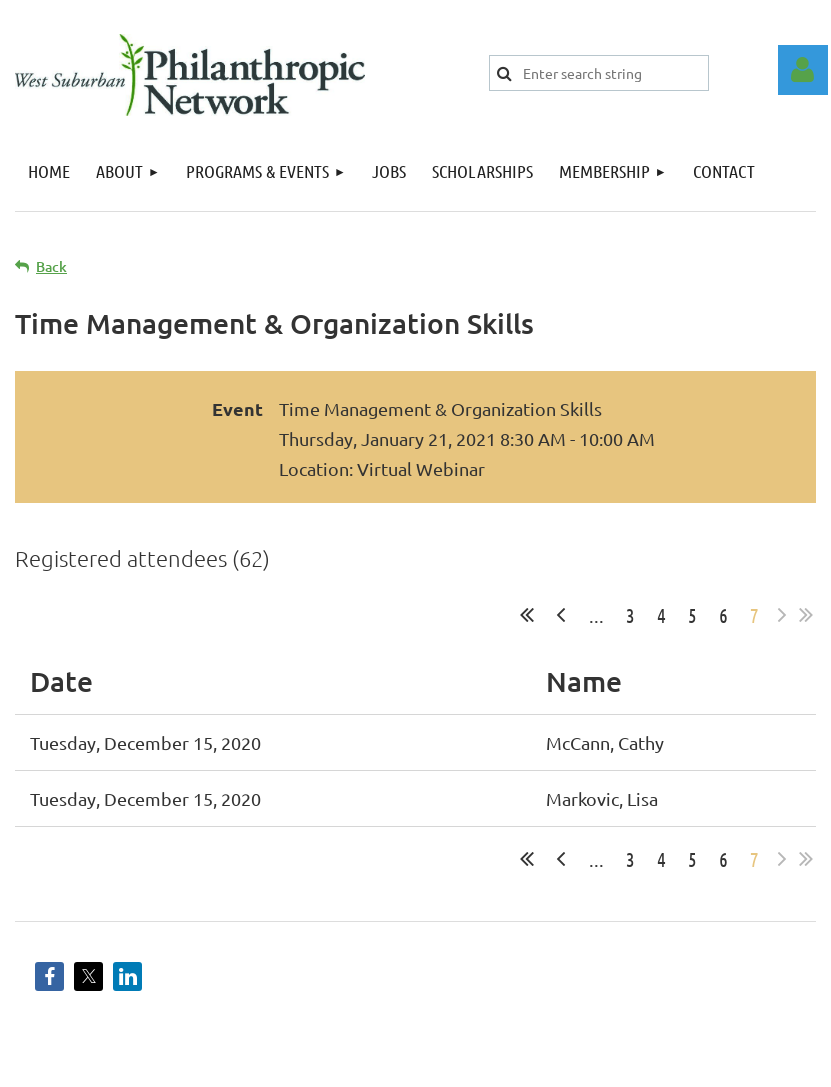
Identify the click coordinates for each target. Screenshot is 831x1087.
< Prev (561, 615)
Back (51, 266)
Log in (803, 70)
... (596, 615)
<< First (527, 615)
